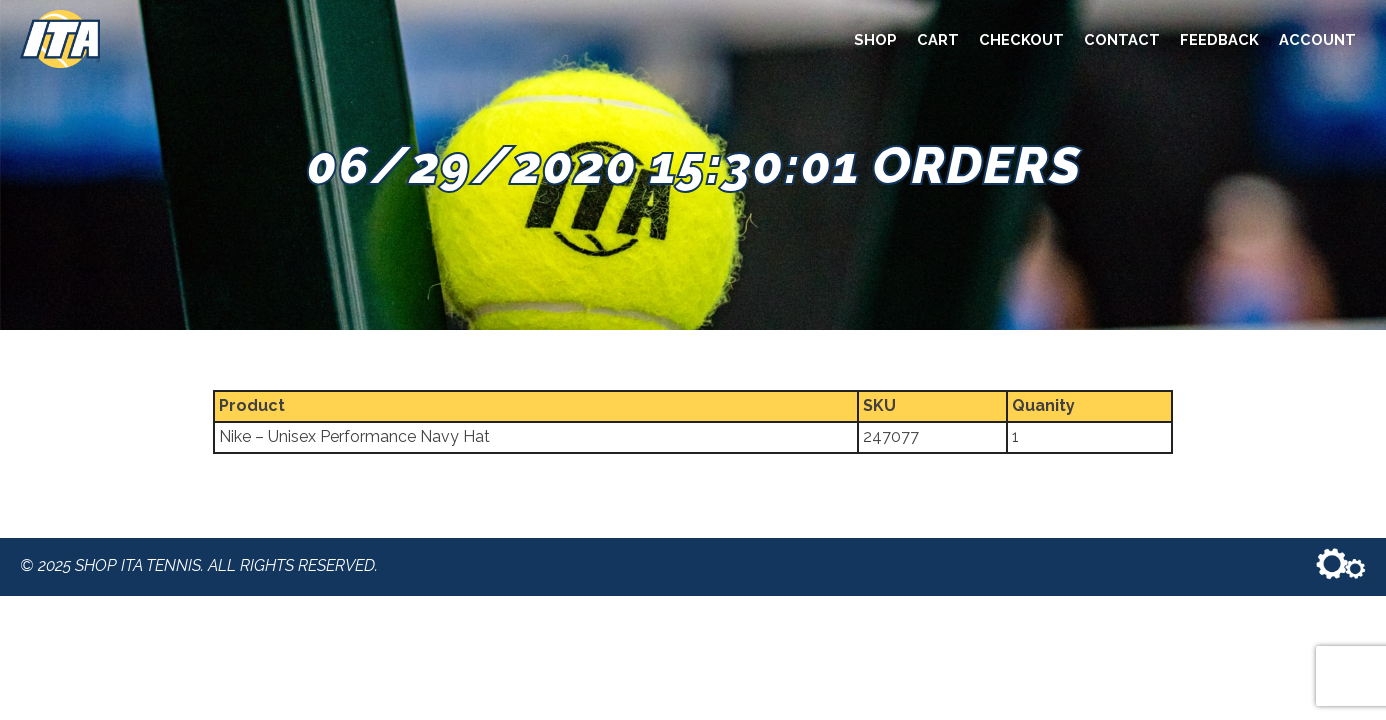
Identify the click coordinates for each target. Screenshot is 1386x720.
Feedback (1219, 39)
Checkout (1021, 39)
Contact (1122, 39)
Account (1317, 39)
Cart (938, 39)
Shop (875, 39)
